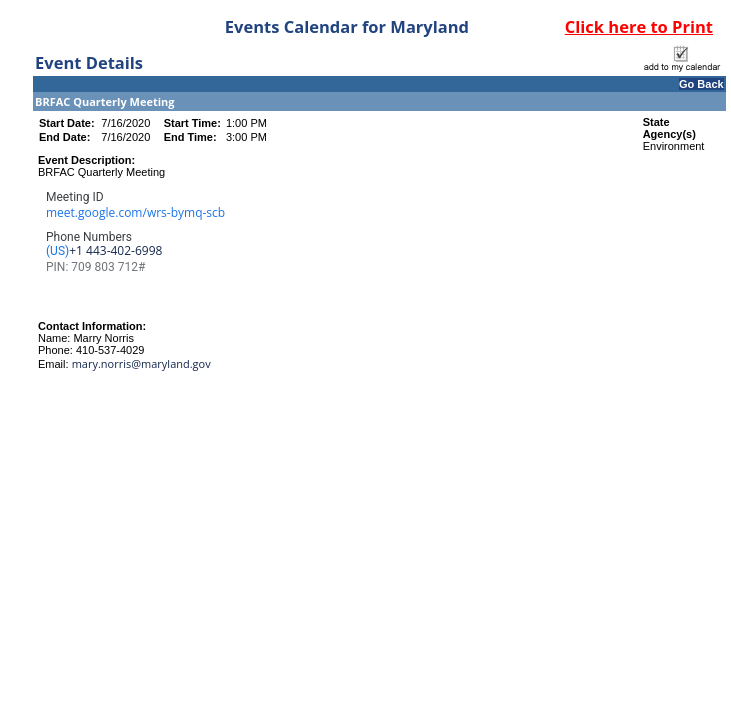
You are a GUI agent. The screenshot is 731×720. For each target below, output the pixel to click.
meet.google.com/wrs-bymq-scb (135, 212)
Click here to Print (639, 26)
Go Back (701, 84)
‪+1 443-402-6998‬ (115, 251)
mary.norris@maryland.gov (141, 363)
